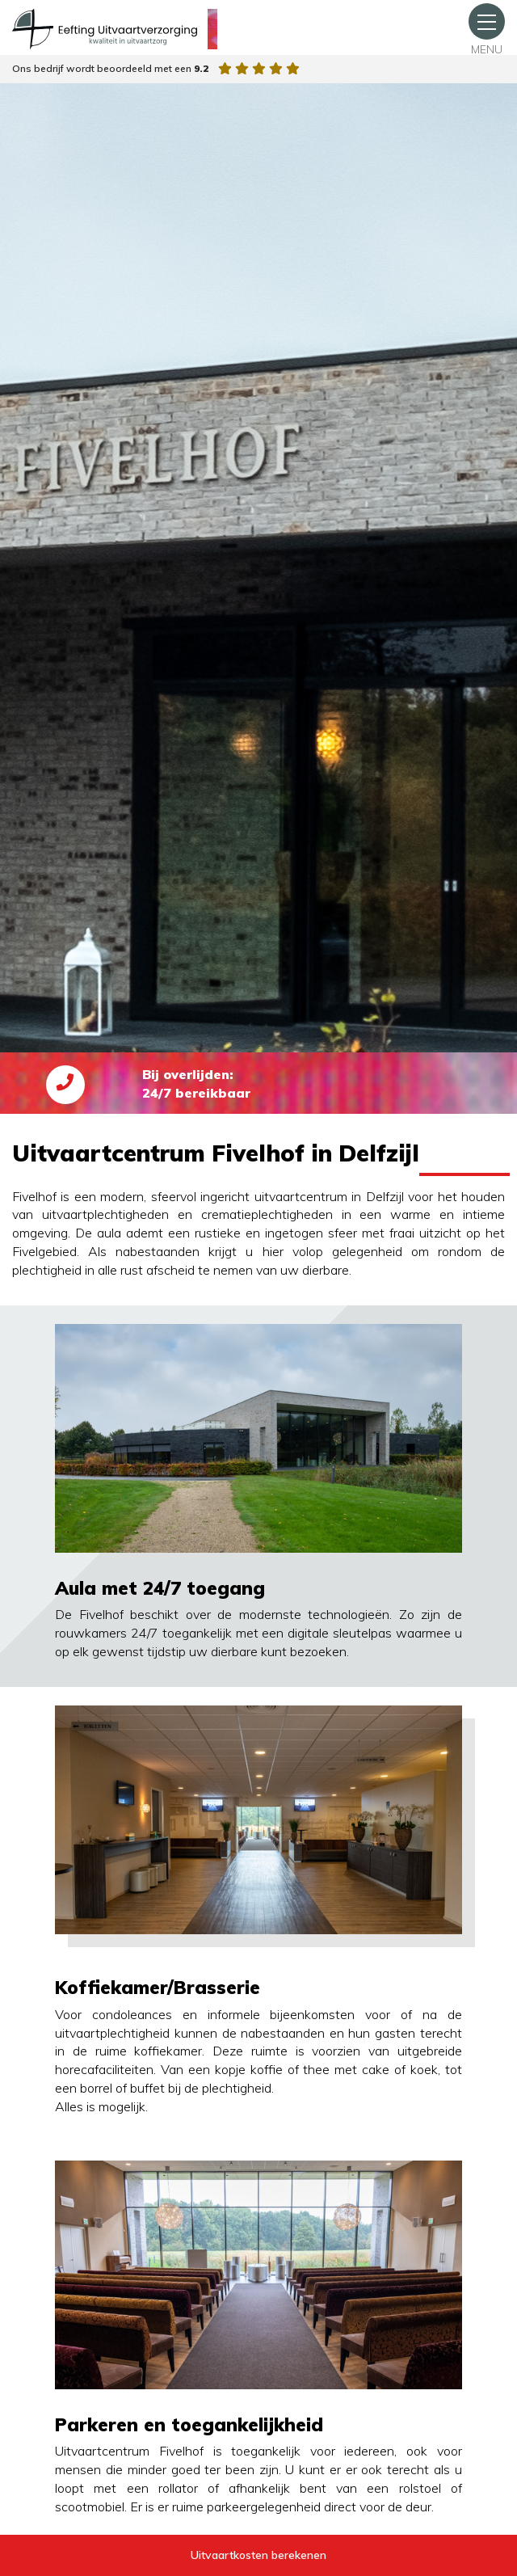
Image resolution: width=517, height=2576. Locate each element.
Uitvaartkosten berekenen (258, 2555)
